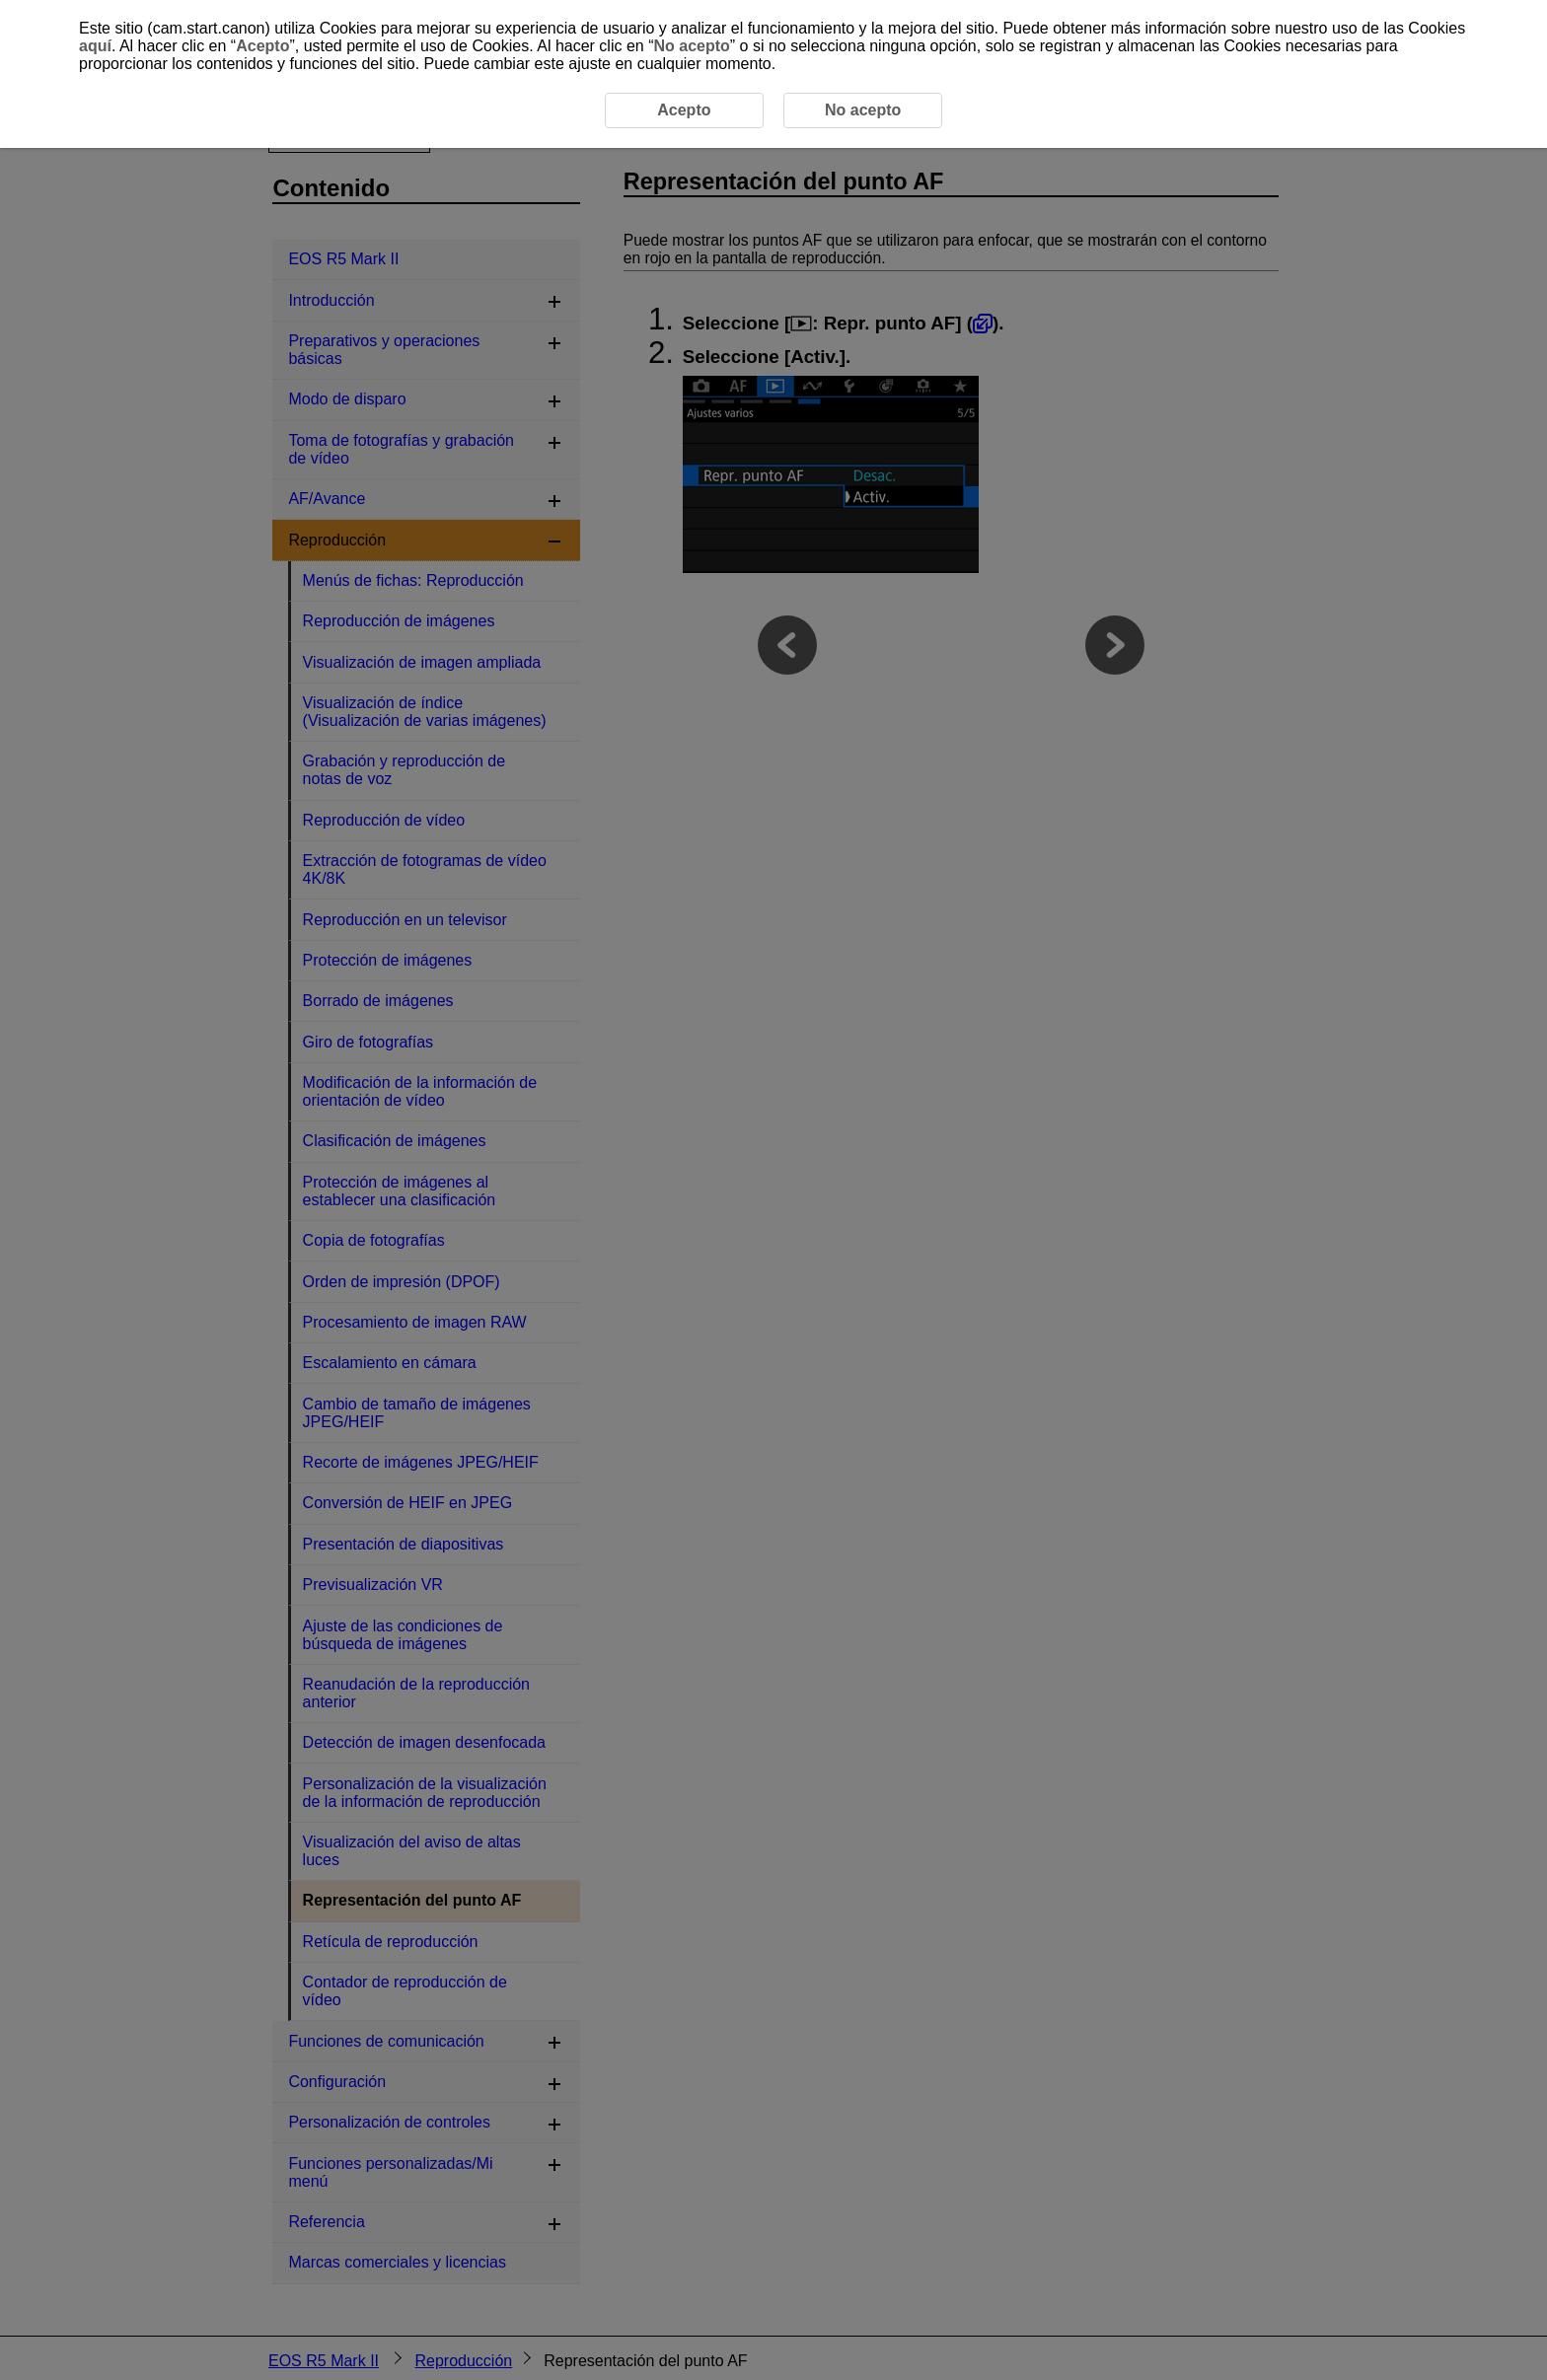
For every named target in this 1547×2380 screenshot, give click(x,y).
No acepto (691, 45)
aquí (95, 45)
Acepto (262, 45)
